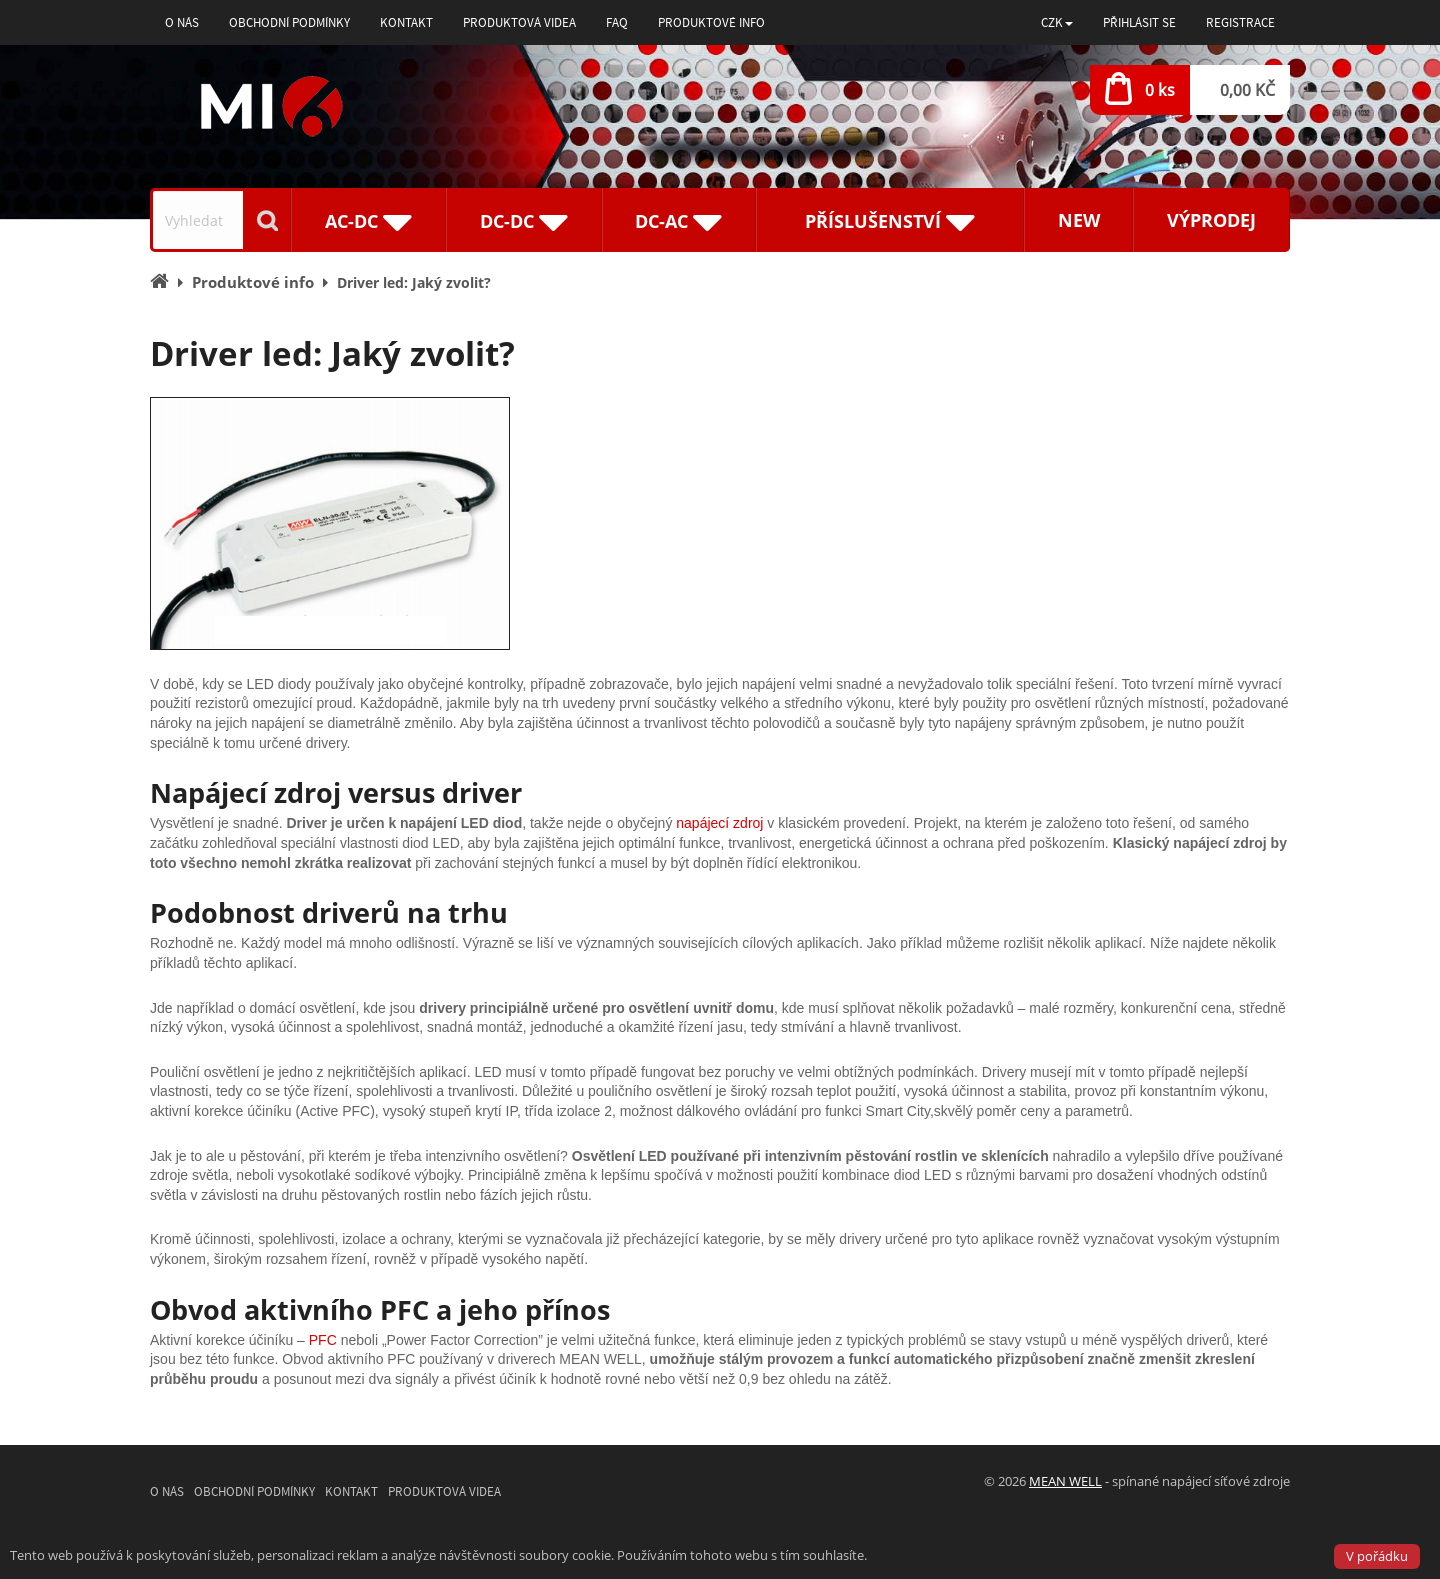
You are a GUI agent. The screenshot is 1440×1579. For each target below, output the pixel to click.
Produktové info (711, 22)
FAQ (617, 22)
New (1079, 220)
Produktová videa (519, 22)
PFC (323, 1340)
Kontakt (406, 22)
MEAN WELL (1065, 1481)
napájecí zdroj (719, 823)
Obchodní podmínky (289, 22)
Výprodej (1211, 220)
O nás (182, 22)
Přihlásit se (1139, 22)
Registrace (1240, 22)
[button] (1057, 22)
